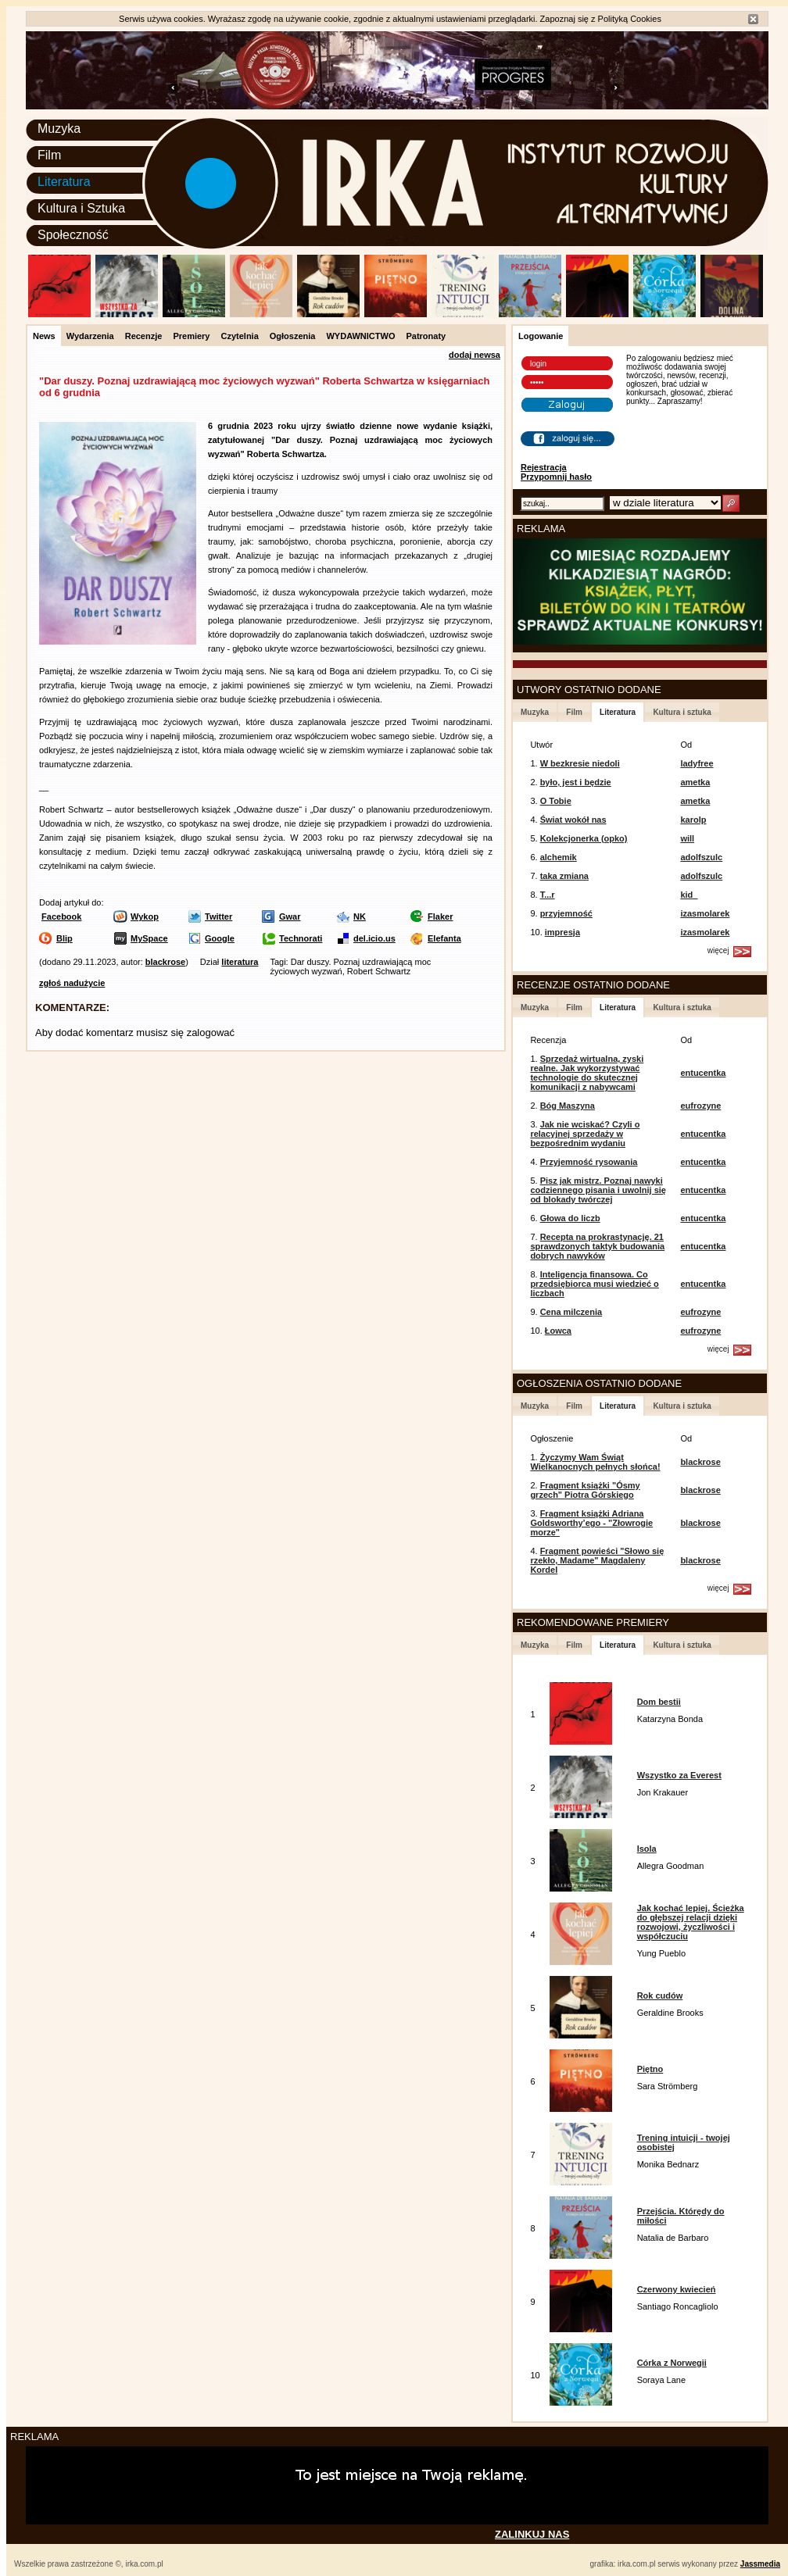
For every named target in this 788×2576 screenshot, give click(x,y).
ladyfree (696, 763)
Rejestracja (544, 467)
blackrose (165, 961)
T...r (547, 894)
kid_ (688, 894)
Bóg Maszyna (567, 1105)
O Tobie (555, 801)
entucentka (702, 1072)
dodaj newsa (474, 354)
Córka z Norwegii (672, 2362)
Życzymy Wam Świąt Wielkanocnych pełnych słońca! (595, 1461)
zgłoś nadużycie (72, 983)
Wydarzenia (90, 336)
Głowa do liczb (570, 1218)
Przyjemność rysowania (589, 1162)
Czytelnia (239, 336)
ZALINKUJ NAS (532, 2534)
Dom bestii (659, 1701)
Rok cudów (660, 1995)
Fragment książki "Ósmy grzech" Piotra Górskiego (584, 1490)
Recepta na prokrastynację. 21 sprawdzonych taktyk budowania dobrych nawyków (597, 1246)
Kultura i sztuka (682, 712)
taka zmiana (564, 876)
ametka (695, 782)
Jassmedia (760, 2564)
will (687, 838)
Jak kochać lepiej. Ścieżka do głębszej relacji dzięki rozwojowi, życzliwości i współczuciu (690, 1922)
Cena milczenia (571, 1312)
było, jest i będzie (575, 782)
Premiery (191, 336)
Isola (647, 1848)
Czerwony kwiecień (676, 2289)
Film (49, 155)
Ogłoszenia (293, 336)
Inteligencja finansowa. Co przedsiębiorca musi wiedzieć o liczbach (594, 1284)
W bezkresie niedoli (580, 763)
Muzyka (59, 128)
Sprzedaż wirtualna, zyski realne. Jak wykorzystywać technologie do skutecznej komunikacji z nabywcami (586, 1072)
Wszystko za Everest (679, 1775)
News (44, 336)
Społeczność (73, 234)
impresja (562, 932)
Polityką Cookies (629, 18)
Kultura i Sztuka (81, 208)
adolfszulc (701, 857)
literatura (239, 961)
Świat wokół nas (573, 819)
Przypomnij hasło (556, 476)
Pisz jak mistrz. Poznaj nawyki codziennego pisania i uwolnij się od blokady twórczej (598, 1190)
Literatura (64, 181)
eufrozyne (700, 1105)
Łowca (558, 1330)
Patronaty (426, 336)
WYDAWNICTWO (360, 336)
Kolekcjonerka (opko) (584, 838)
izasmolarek (704, 913)
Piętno (650, 2069)
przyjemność (566, 913)
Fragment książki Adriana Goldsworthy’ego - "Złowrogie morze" (591, 1523)
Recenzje (144, 336)
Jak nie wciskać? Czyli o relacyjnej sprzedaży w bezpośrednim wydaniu (584, 1134)
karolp (693, 819)
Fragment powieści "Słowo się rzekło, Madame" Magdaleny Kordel (597, 1560)
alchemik (558, 857)
